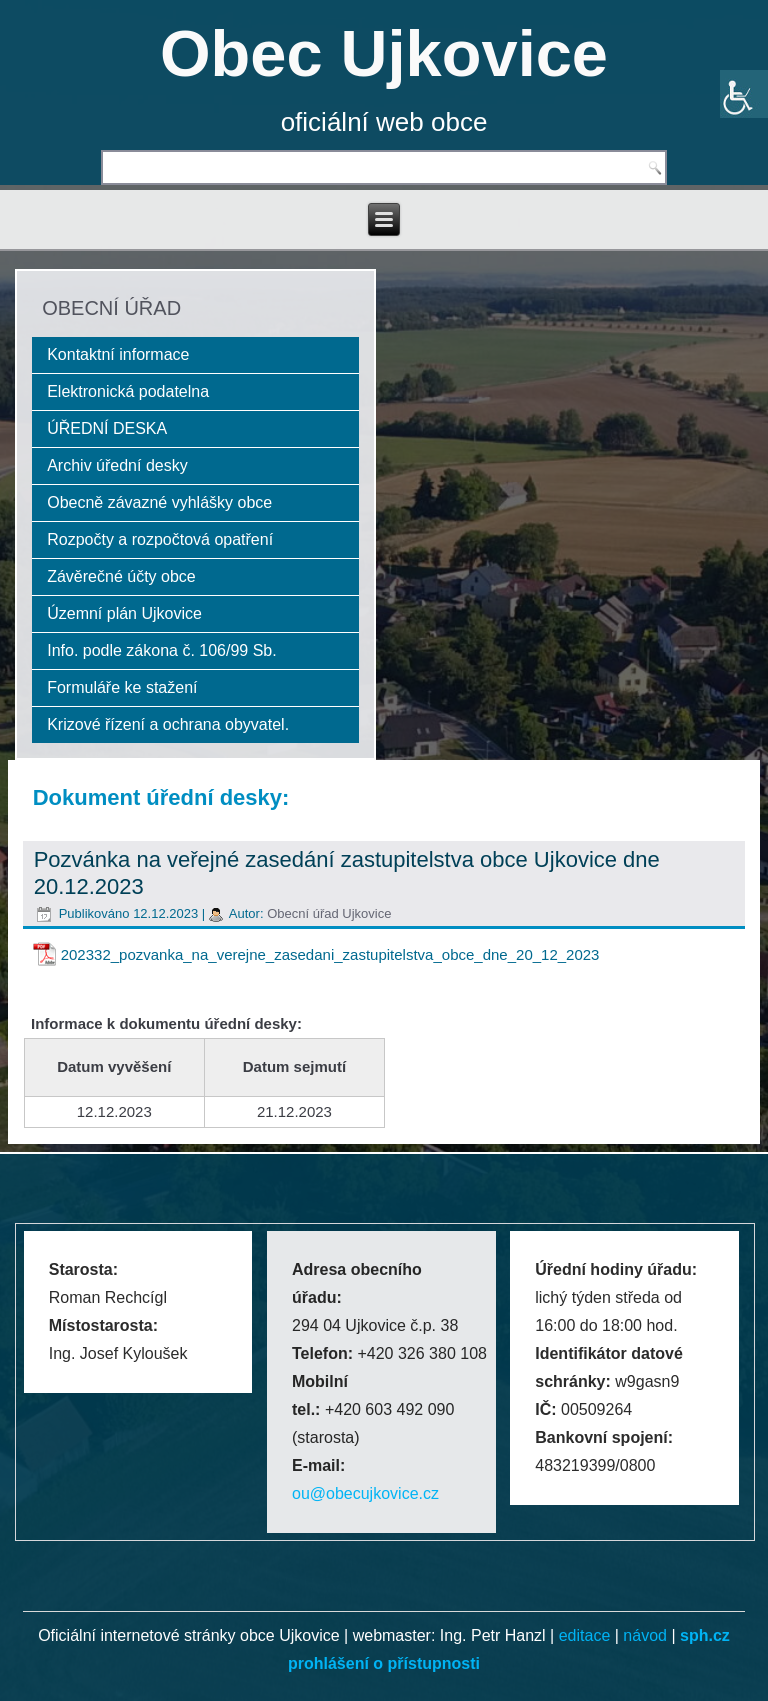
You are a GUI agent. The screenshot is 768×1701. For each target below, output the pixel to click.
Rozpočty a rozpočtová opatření (160, 539)
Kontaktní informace (118, 354)
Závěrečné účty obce (121, 576)
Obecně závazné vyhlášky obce (159, 502)
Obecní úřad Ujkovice (329, 913)
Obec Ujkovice (384, 53)
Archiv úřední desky (117, 465)
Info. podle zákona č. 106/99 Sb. (162, 650)
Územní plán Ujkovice (124, 613)
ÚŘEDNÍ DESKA (107, 428)
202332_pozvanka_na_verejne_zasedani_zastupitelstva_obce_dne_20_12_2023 (330, 954)
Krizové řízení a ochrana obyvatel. (168, 724)
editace (585, 1635)
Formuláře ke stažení (122, 687)
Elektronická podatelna (128, 391)
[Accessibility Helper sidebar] (744, 94)
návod (645, 1635)
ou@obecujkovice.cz (365, 1493)
